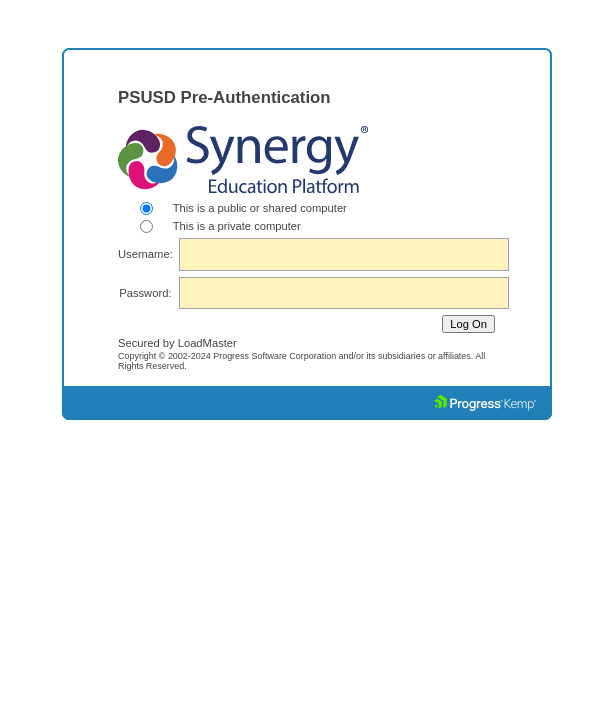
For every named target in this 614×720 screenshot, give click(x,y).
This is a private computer (237, 226)
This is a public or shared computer (260, 208)
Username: (145, 254)
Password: (145, 293)
